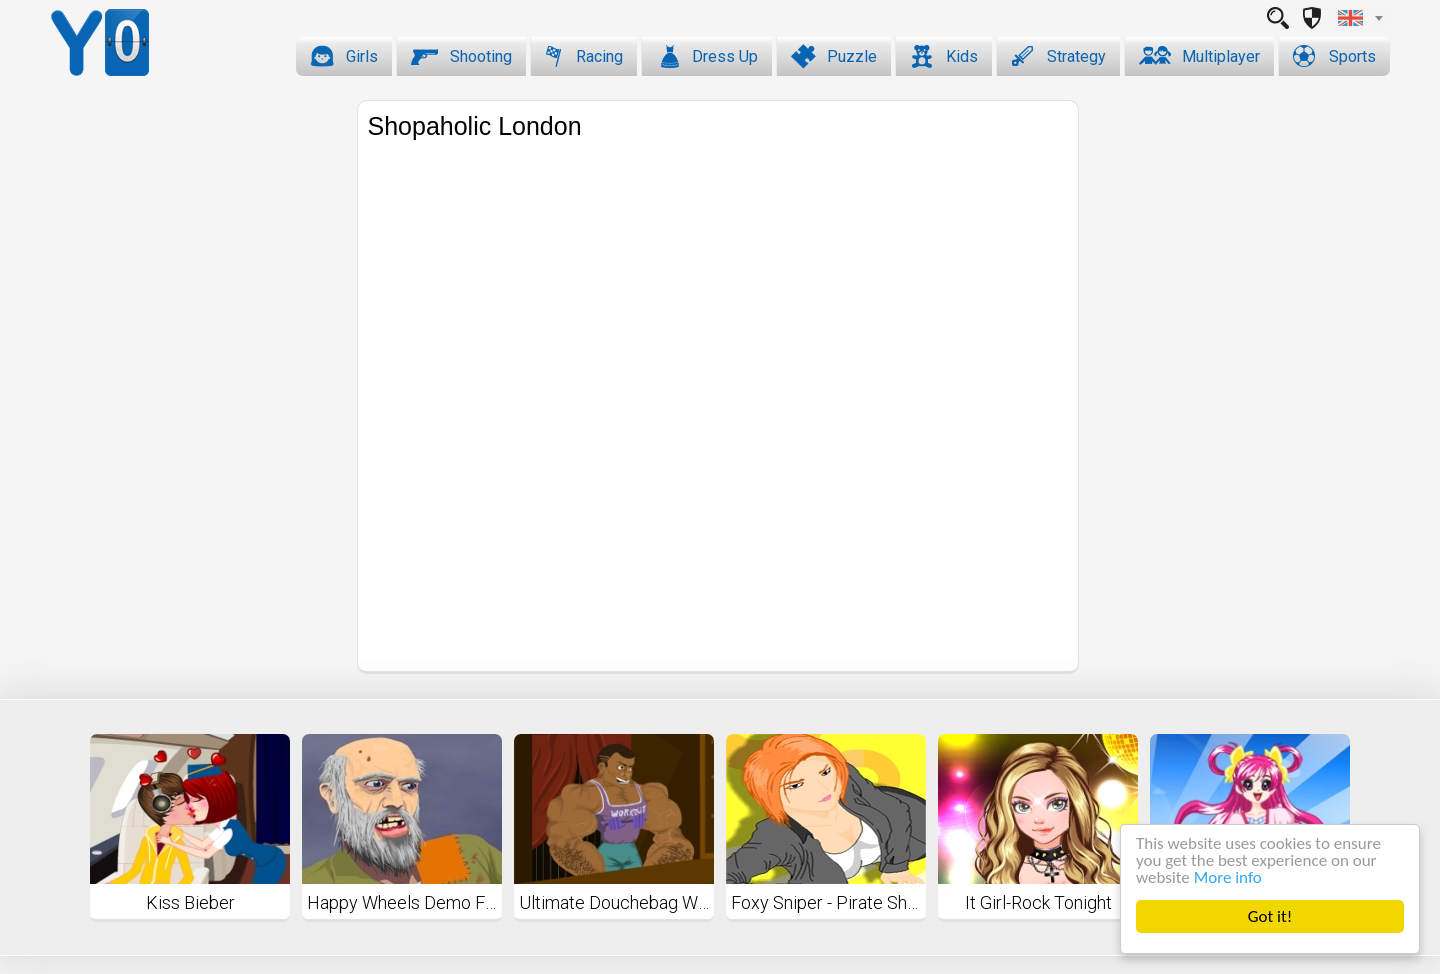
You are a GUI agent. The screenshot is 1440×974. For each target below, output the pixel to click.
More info (1228, 877)
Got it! (1270, 916)
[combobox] (1360, 18)
